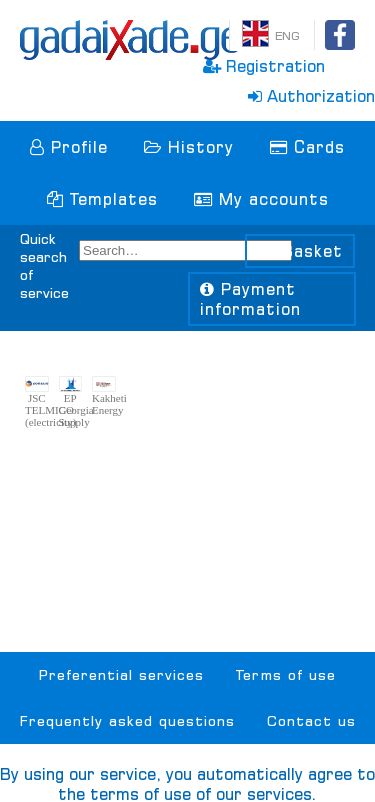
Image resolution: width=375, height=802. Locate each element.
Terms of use (286, 675)
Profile (69, 147)
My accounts (261, 199)
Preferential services (121, 675)
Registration (264, 66)
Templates (102, 199)
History (189, 147)
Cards (307, 147)
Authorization (311, 96)
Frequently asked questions (127, 721)
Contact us (311, 721)
